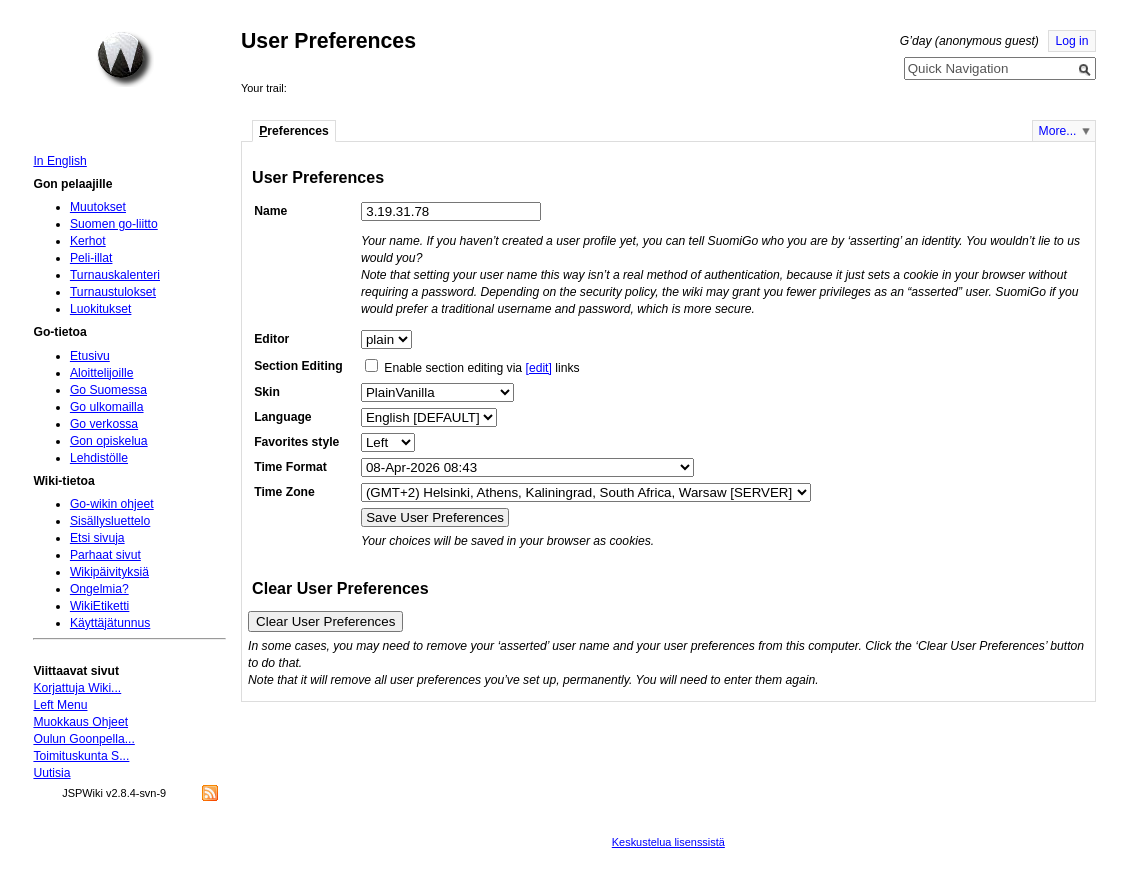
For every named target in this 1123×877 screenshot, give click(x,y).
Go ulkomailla (107, 407)
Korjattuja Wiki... (77, 688)
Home (125, 59)
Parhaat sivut (105, 555)
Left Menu (60, 705)
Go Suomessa (108, 390)
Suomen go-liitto (114, 224)
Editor (271, 339)
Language (282, 417)
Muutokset (98, 207)
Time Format (290, 467)
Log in (1071, 41)
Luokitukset (101, 309)
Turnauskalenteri (115, 275)
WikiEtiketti (99, 606)
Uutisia (51, 773)
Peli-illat (91, 258)
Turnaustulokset (113, 292)
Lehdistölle (99, 458)
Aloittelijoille (102, 373)
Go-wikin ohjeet (112, 504)
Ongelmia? (99, 589)
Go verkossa (104, 424)
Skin (267, 392)
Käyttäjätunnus (110, 623)
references (294, 131)
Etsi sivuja (97, 538)
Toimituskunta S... (81, 756)
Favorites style (296, 442)
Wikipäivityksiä (109, 572)
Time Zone (284, 492)
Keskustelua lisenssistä (668, 842)
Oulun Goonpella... (83, 739)
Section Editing (298, 366)
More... (1058, 131)
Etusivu (90, 356)
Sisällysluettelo (110, 521)
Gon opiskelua (109, 441)
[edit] (539, 368)
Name (270, 211)
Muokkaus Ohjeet (80, 722)
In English (59, 161)
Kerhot (88, 241)
